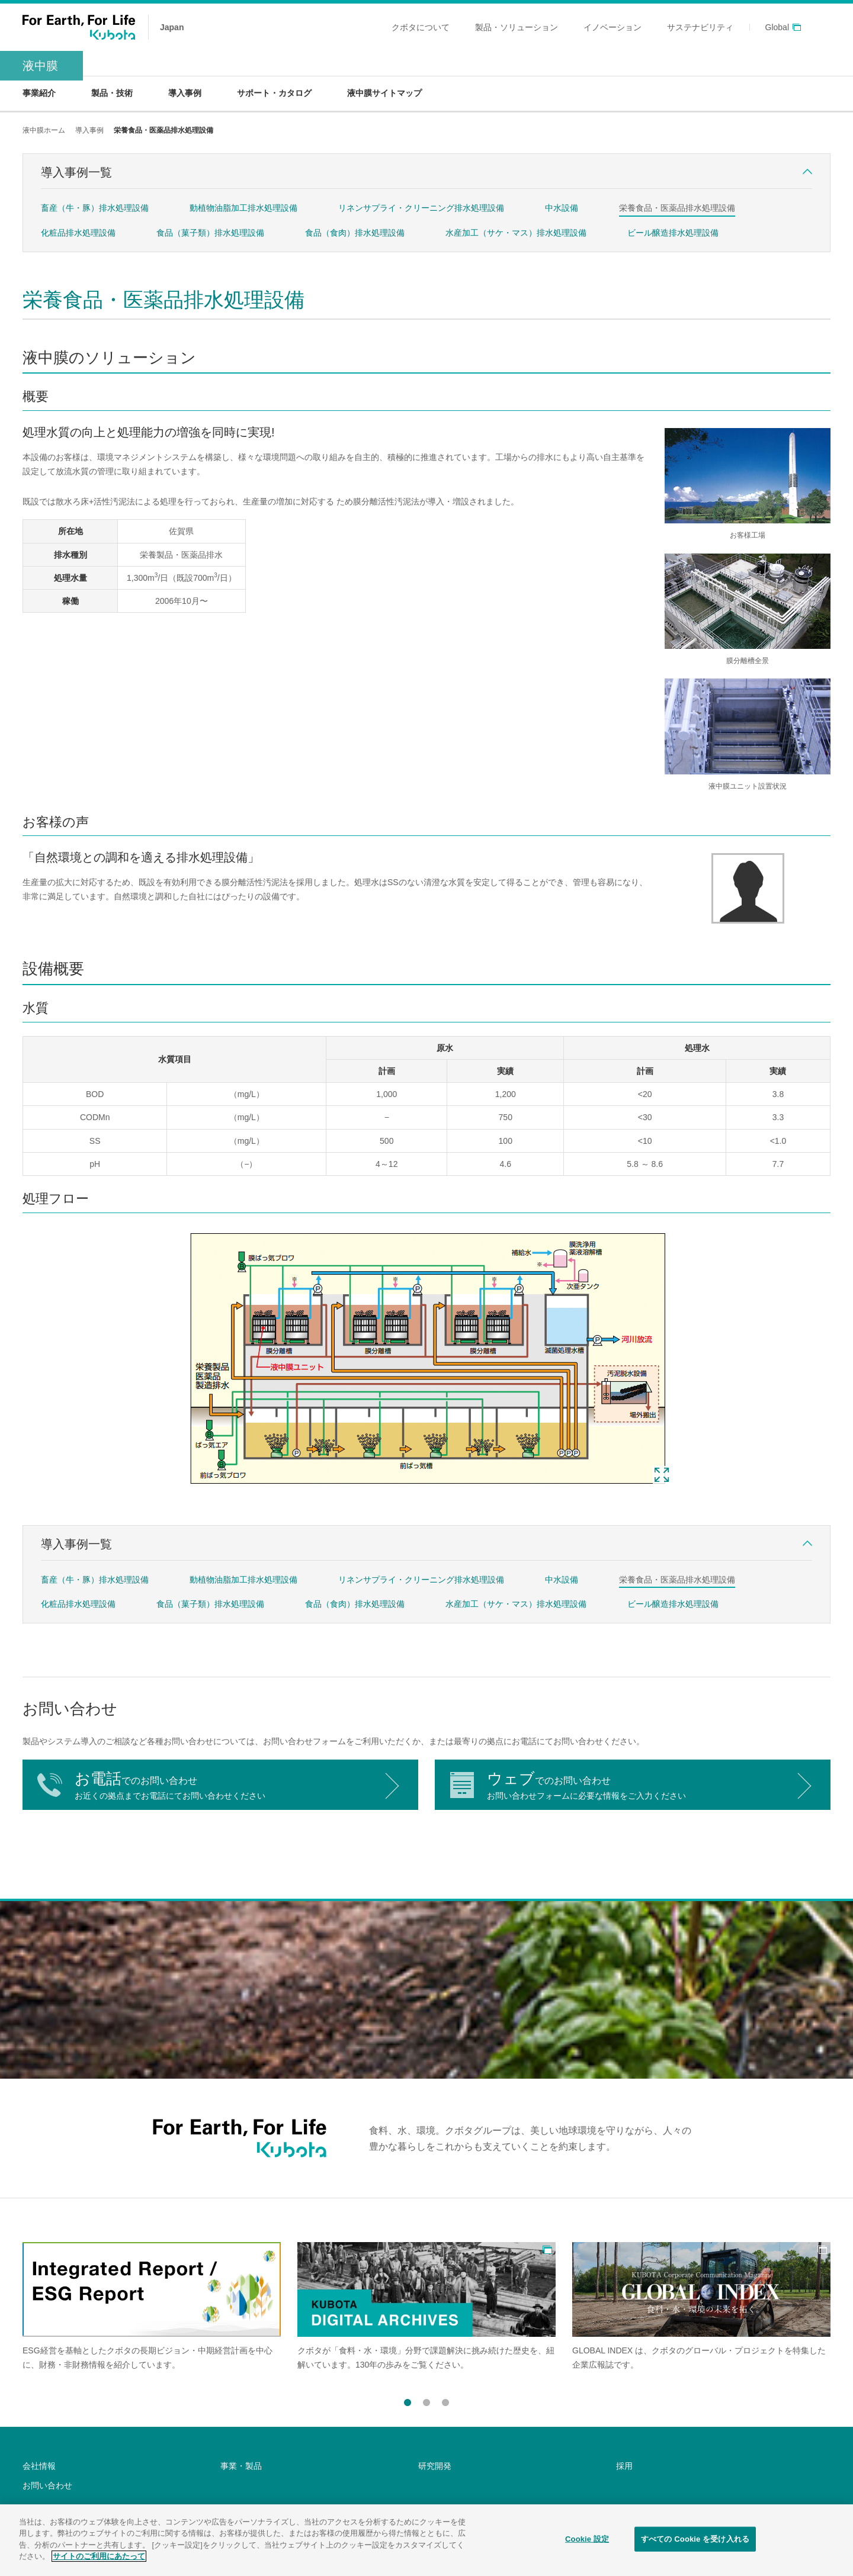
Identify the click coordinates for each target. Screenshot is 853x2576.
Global (777, 27)
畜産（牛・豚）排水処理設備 (95, 208)
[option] (151, 2307)
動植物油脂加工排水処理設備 (243, 208)
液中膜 (40, 65)
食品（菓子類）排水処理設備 (210, 232)
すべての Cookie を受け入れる (695, 2542)
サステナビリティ (700, 27)
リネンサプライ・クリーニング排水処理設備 (421, 208)
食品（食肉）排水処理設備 (355, 232)
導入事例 (89, 130)
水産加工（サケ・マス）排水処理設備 (515, 232)
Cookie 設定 (587, 2542)
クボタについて (421, 27)
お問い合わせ (47, 2485)
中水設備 (561, 208)
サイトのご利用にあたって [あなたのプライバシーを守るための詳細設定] (99, 2559)
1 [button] (407, 2400)
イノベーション (612, 27)
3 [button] (445, 2400)
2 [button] (426, 2400)
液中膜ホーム (44, 130)
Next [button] (466, 2403)
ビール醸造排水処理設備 (673, 232)
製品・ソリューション (516, 27)
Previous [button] (387, 2403)
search (823, 27)
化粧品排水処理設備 (78, 232)
